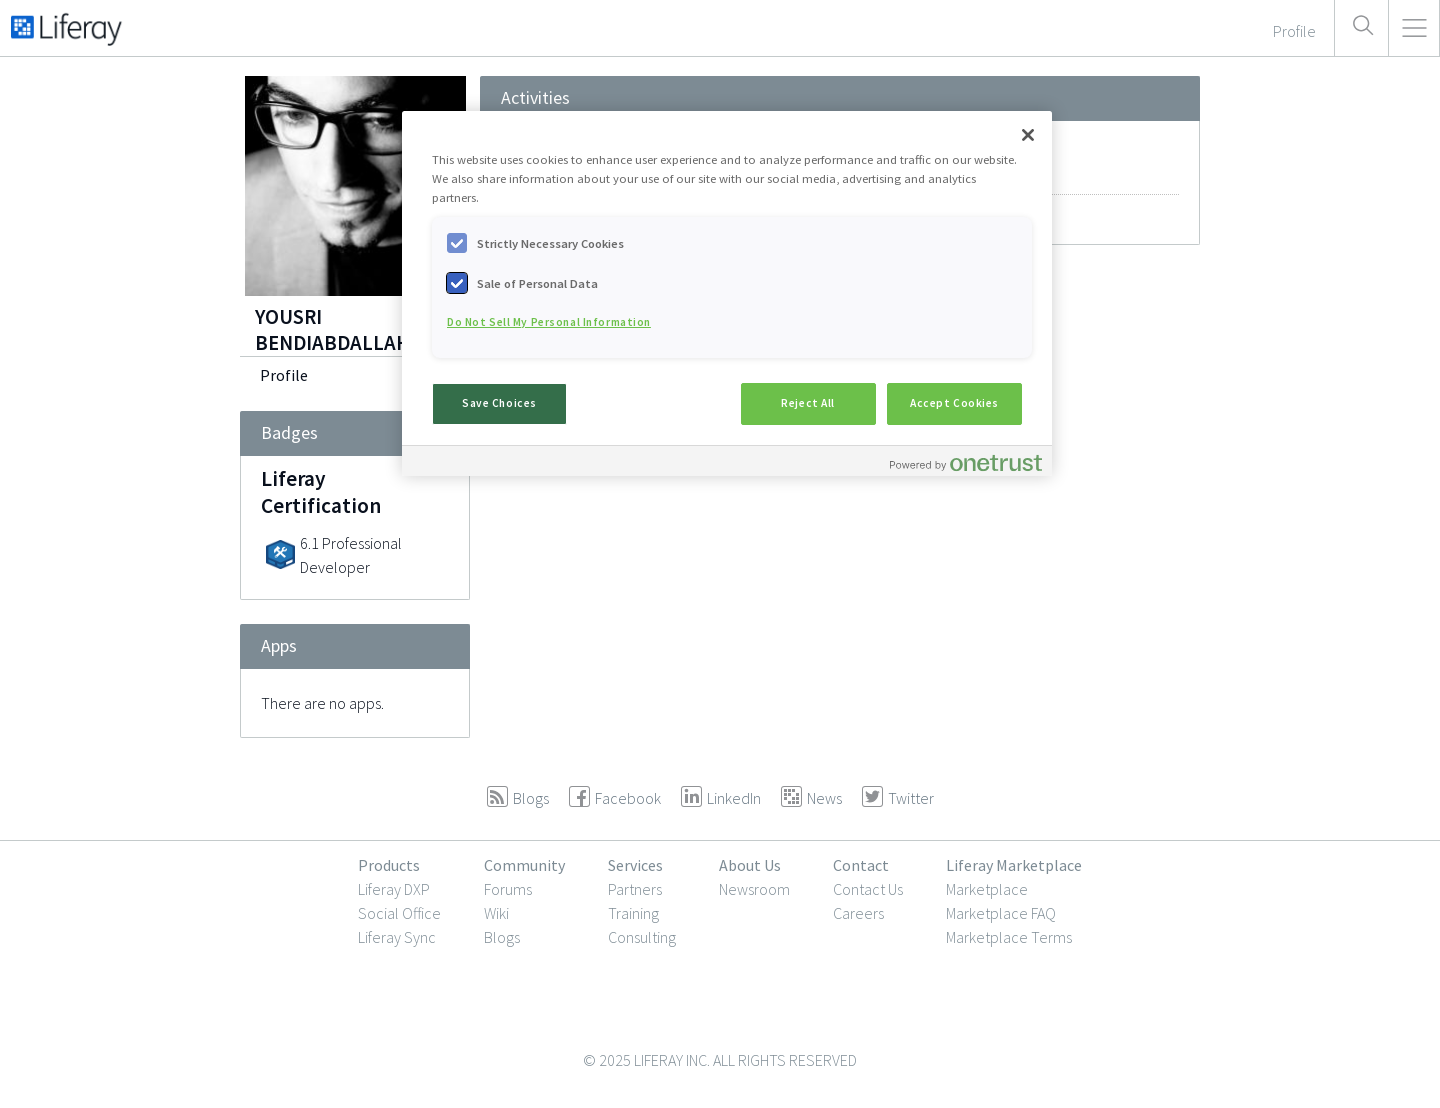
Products (389, 865)
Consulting (642, 937)
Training (633, 913)
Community (524, 865)
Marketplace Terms (1009, 937)
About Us (750, 865)
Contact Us (868, 889)
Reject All (808, 403)
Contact (861, 865)
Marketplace (987, 889)
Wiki (496, 913)
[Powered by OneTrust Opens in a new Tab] (966, 463)
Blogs (502, 937)
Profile (284, 375)
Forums (508, 889)
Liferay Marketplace (1014, 865)
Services (635, 865)
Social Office (399, 913)
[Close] (1028, 135)
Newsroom (754, 889)
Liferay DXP (394, 889)
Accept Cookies (954, 403)
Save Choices (499, 403)
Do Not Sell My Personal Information (549, 322)
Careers (858, 913)
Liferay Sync (397, 937)
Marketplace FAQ (1001, 913)
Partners (635, 889)
